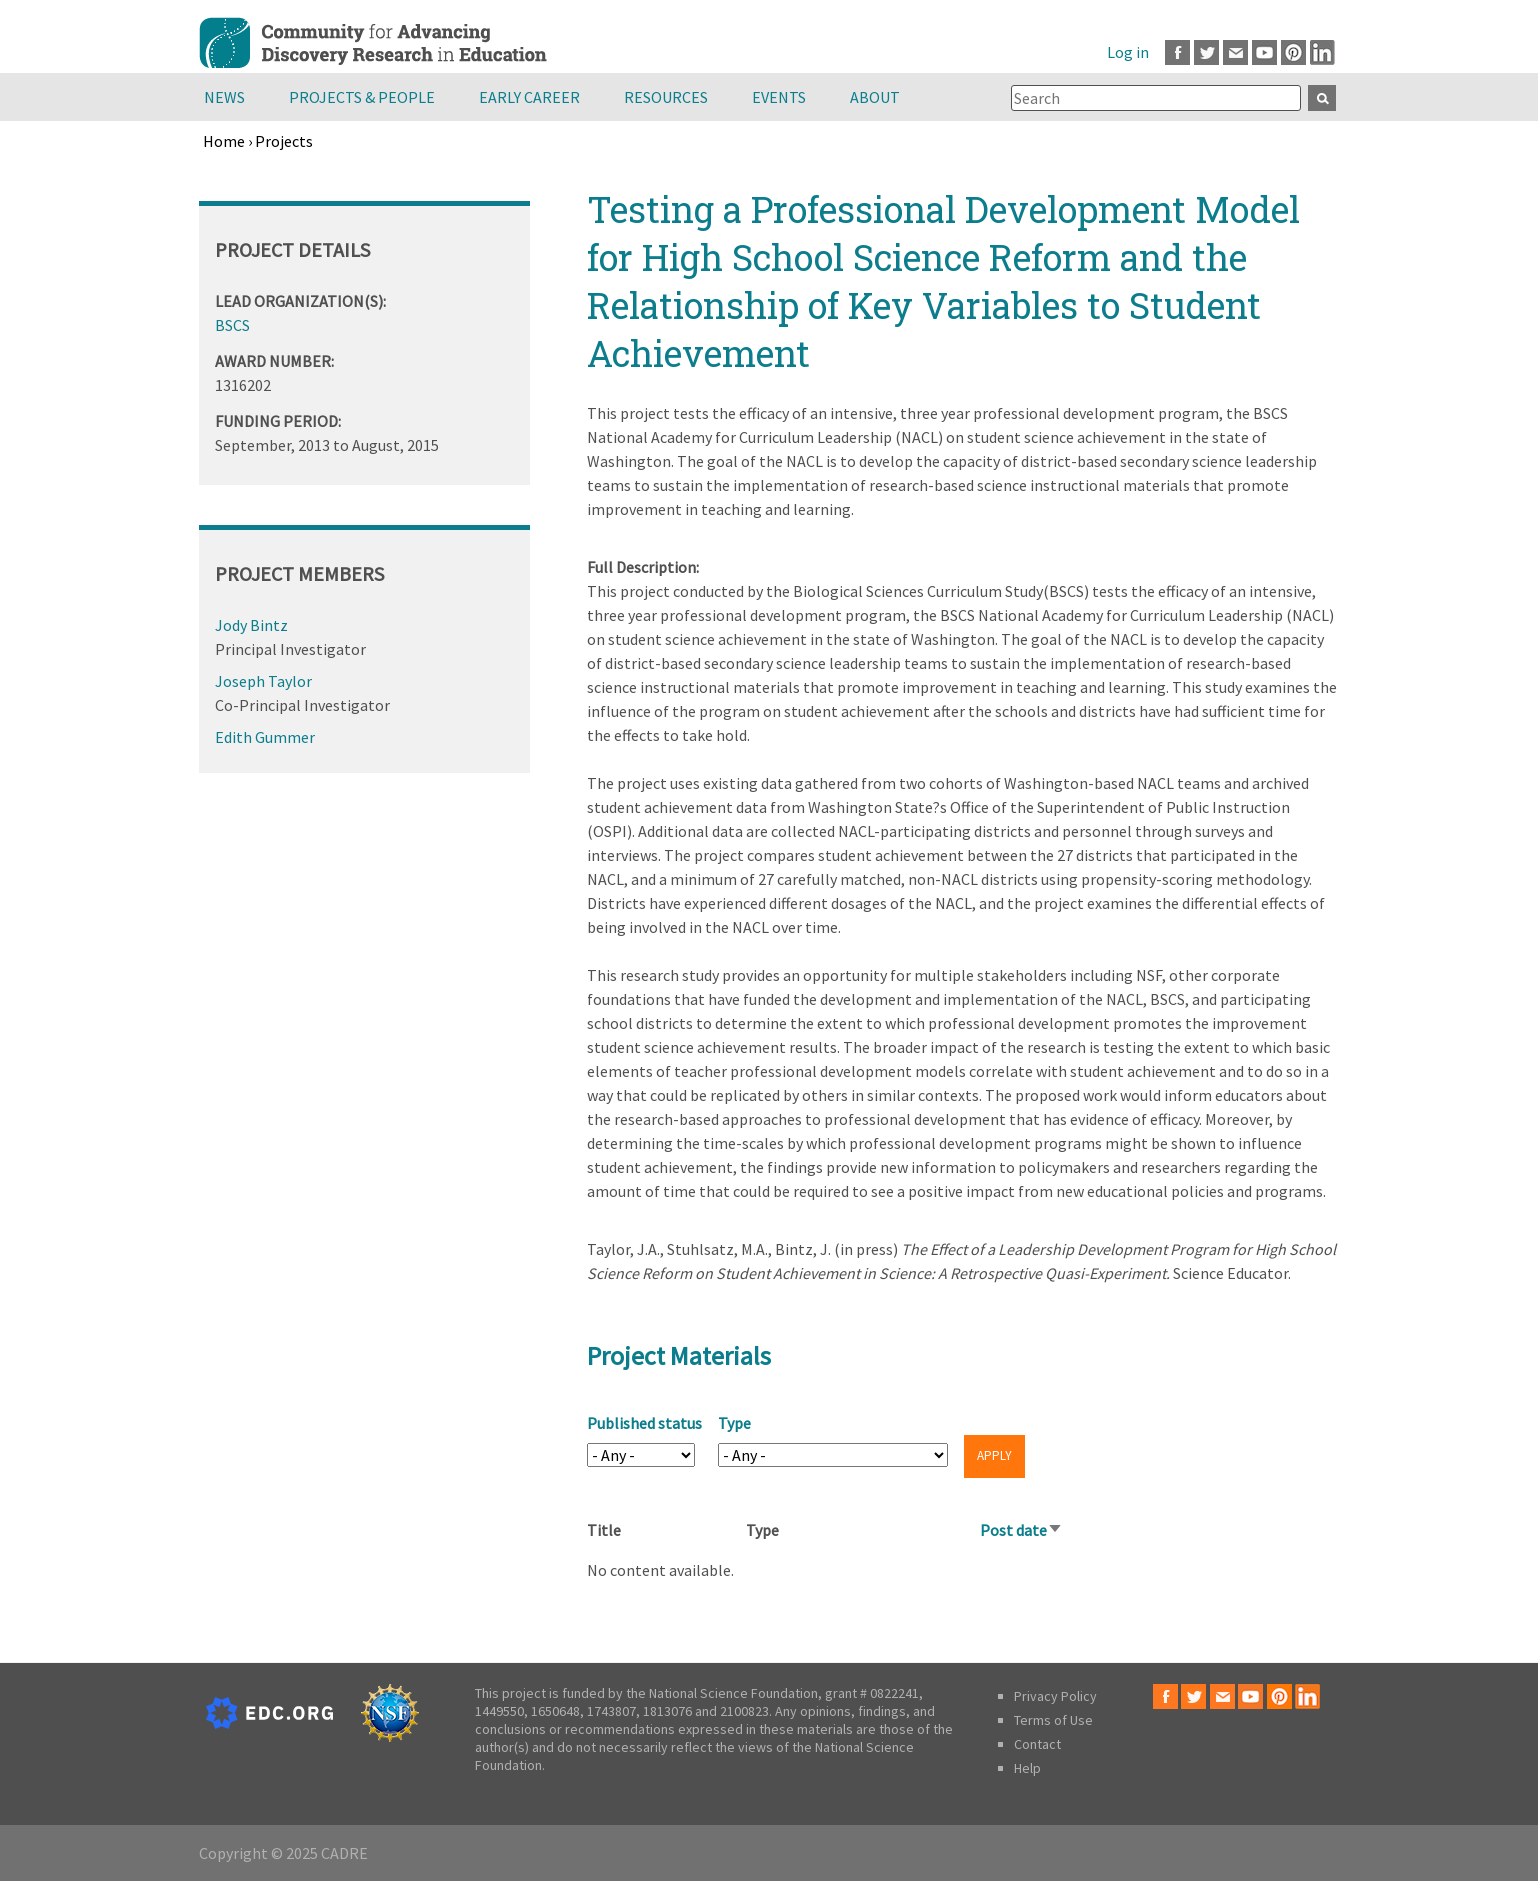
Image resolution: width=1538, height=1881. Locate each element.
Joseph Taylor (263, 681)
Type (734, 1423)
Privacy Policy (1055, 1696)
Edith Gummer (265, 737)
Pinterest (1293, 52)
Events (779, 97)
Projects (284, 141)
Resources (666, 97)
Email (1235, 52)
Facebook (1177, 52)
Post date (1021, 1530)
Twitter (1206, 52)
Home (224, 141)
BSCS (232, 325)
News (224, 97)
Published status (644, 1423)
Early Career (529, 97)
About (875, 97)
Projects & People (362, 97)
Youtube (1264, 52)
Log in (1128, 52)
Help (1027, 1768)
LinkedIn (1322, 52)
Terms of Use (1053, 1720)
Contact (1037, 1744)
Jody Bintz (251, 625)
